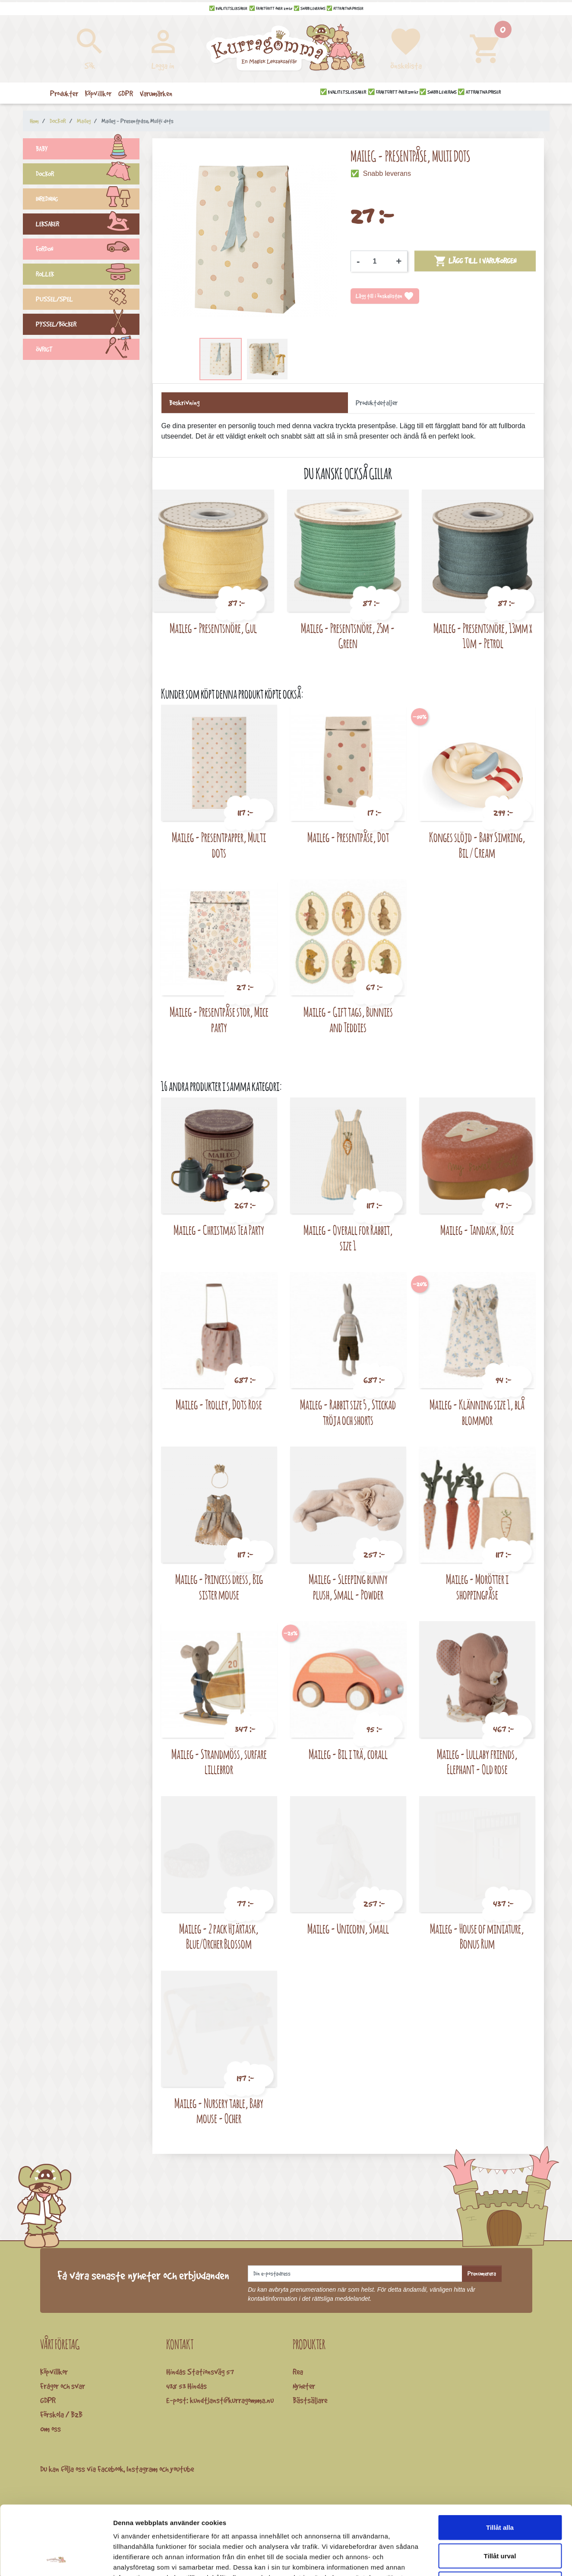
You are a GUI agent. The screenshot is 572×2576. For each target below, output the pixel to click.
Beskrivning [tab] (184, 402)
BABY (87, 150)
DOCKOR (87, 175)
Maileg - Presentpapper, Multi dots (219, 845)
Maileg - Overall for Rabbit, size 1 (348, 1237)
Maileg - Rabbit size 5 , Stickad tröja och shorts (348, 1412)
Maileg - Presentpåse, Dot (348, 837)
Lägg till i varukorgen (475, 260)
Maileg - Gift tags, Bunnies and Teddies (348, 1019)
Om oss (50, 2428)
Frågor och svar (62, 2386)
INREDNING (87, 200)
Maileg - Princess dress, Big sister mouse (219, 1586)
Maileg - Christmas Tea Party (219, 1230)
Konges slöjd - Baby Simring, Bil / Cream (477, 845)
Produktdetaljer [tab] (377, 402)
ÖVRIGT (87, 350)
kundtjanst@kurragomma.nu (232, 2400)
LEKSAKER (87, 225)
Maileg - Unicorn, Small (348, 1928)
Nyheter (304, 2386)
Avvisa (500, 2519)
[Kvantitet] (378, 261)
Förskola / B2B (61, 2414)
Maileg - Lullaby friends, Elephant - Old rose (477, 1761)
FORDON (87, 250)
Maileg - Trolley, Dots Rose (219, 1404)
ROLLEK (87, 275)
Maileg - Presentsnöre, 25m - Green (348, 635)
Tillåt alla (500, 2462)
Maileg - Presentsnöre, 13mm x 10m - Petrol (482, 635)
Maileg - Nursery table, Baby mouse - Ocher (218, 2111)
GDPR (48, 2400)
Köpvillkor (54, 2371)
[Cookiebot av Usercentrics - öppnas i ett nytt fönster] (56, 2559)
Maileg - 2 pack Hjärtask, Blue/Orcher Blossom (219, 1936)
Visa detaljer (469, 2559)
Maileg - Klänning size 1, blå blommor (477, 1412)
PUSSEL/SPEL (87, 300)
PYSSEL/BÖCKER (87, 325)
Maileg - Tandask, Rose (477, 1230)
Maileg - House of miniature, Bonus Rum (477, 1936)
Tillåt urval (500, 2491)
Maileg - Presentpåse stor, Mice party (219, 1019)
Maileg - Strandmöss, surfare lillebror (219, 1761)
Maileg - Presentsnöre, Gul (213, 628)
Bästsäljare (310, 2400)
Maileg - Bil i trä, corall (348, 1754)
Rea (298, 2371)
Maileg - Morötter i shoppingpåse (477, 1586)
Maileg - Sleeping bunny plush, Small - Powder (348, 1586)
